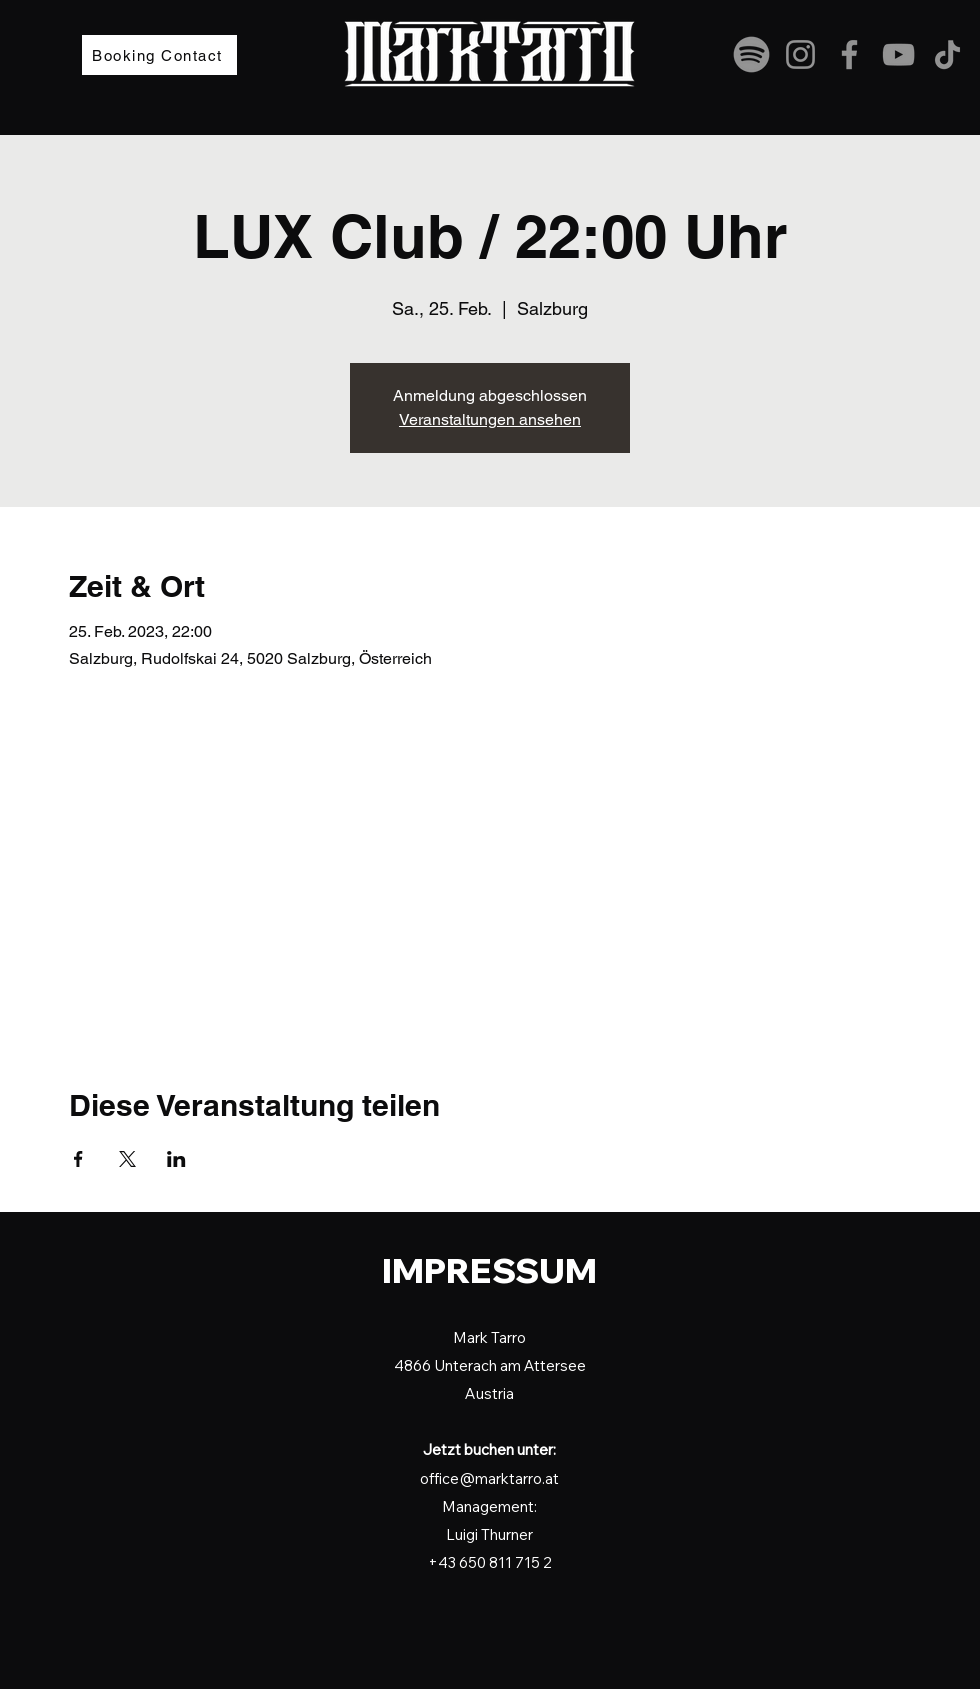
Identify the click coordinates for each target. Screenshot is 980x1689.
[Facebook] (849, 54)
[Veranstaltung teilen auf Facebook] (78, 1159)
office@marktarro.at (489, 1478)
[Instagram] (800, 54)
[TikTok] (947, 54)
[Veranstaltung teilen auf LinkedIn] (176, 1159)
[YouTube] (898, 54)
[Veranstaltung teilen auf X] (127, 1159)
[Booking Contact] (159, 55)
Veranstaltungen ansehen (490, 419)
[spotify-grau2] (751, 54)
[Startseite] (129, 1290)
